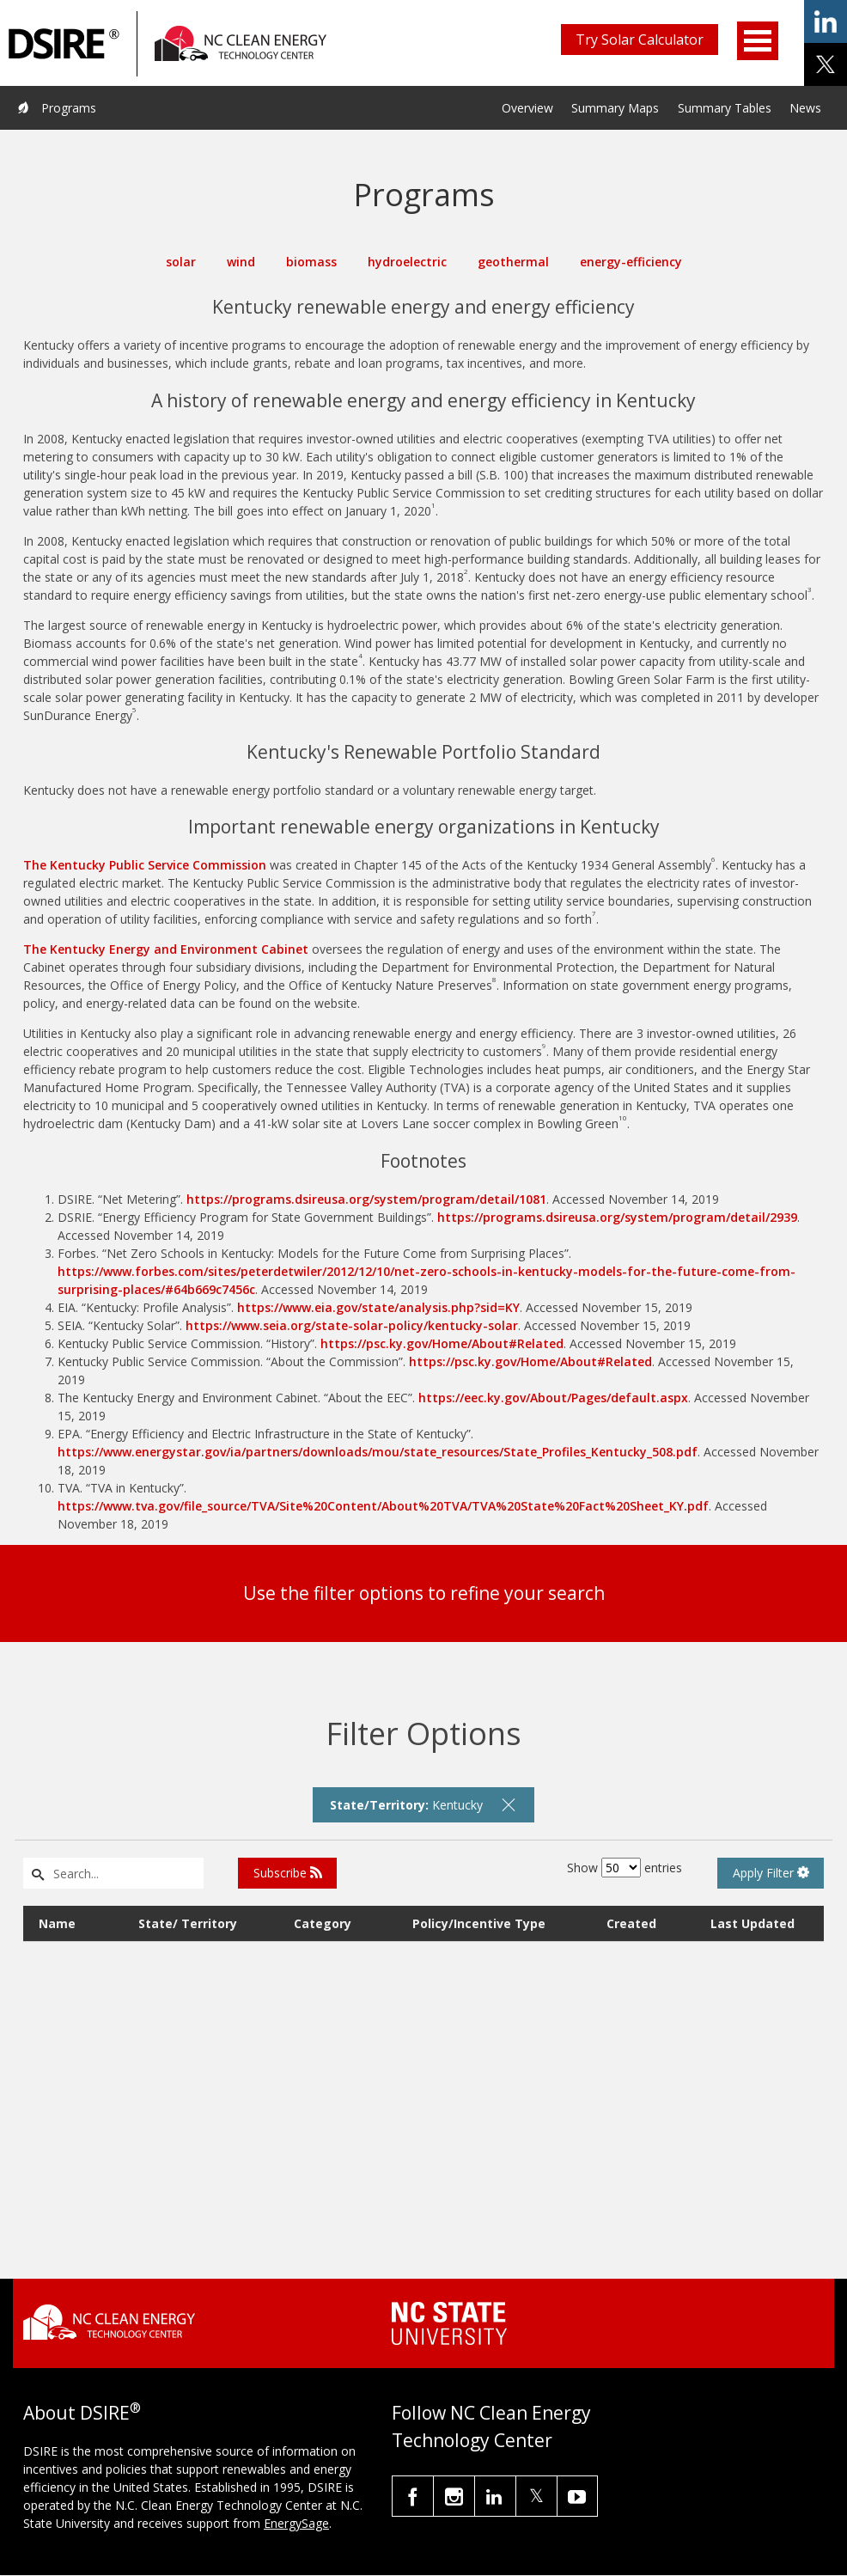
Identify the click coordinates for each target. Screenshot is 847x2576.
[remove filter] (508, 1804)
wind (241, 261)
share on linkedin (825, 21)
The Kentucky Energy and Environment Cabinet (165, 949)
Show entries (624, 1867)
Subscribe (287, 1873)
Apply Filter (771, 1873)
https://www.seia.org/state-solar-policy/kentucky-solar (352, 1325)
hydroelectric (407, 261)
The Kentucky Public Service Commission (144, 865)
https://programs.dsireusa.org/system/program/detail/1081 (366, 1199)
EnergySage (296, 2523)
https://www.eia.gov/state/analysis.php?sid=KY (378, 1307)
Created (631, 1923)
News (805, 108)
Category (322, 1923)
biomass (311, 261)
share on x (825, 64)
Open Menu (757, 40)
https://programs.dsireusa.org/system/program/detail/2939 (617, 1217)
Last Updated (752, 1923)
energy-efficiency (631, 261)
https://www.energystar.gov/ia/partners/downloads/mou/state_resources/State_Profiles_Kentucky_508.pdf (378, 1452)
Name (57, 1923)
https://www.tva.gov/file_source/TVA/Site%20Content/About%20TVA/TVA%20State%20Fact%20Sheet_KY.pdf (383, 1506)
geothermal (513, 261)
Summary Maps (615, 108)
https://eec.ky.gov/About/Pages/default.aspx (553, 1397)
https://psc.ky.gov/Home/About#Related (442, 1343)
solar (181, 261)
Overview (527, 108)
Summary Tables (724, 108)
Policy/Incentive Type (478, 1923)
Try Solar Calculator (640, 39)
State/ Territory (187, 1923)
